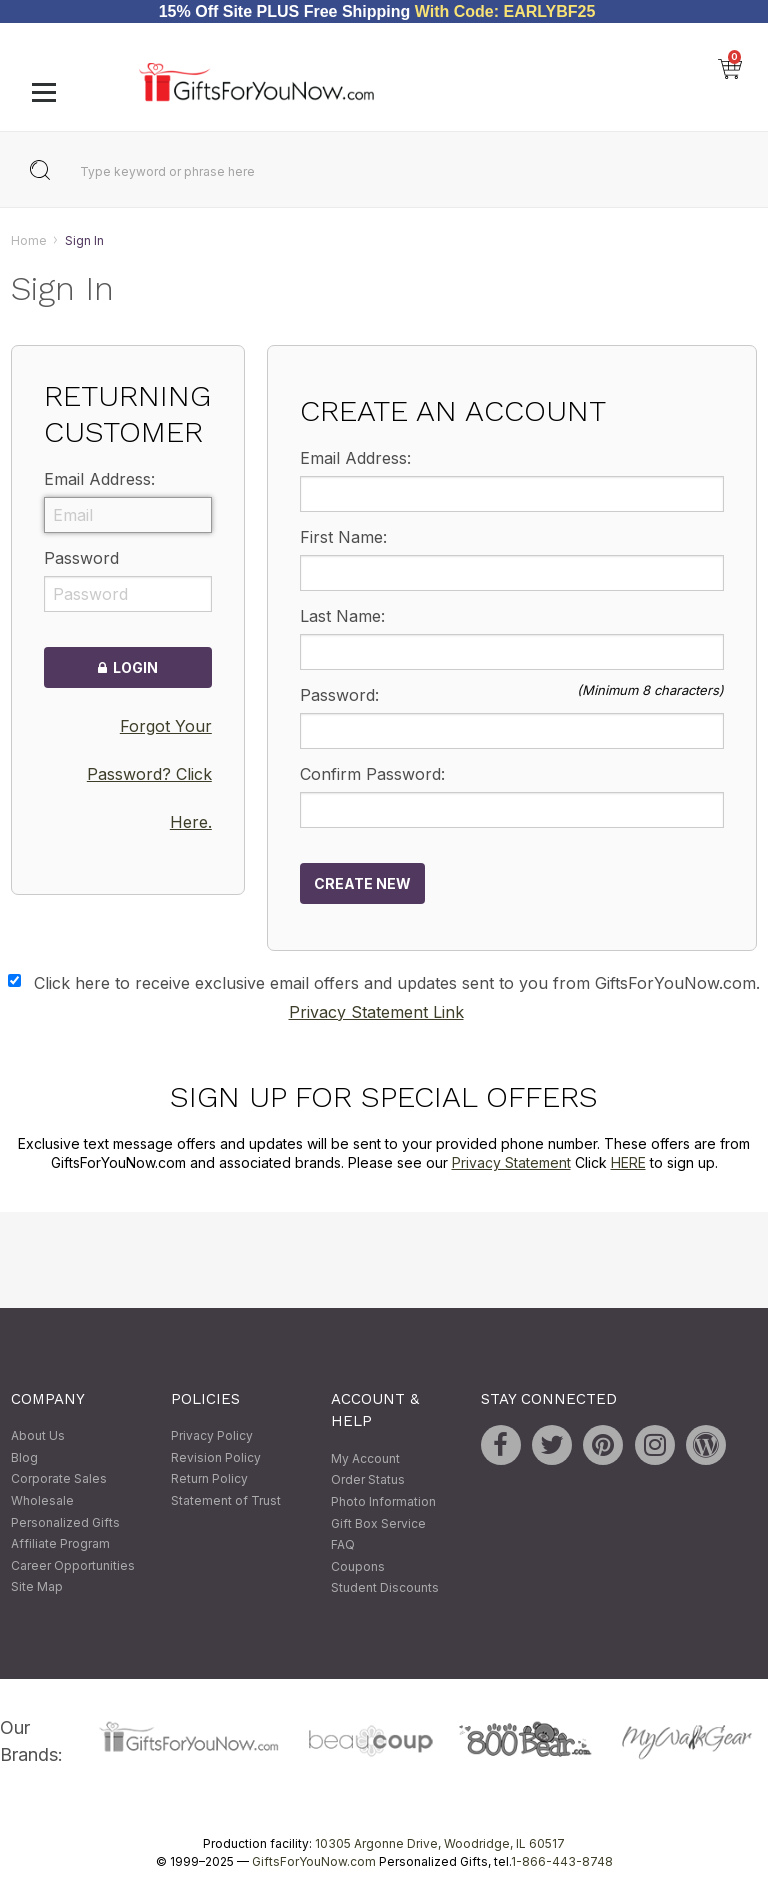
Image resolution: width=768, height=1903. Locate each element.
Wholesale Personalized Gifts (65, 1511)
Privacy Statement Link (376, 1012)
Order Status (368, 1480)
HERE (628, 1163)
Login (128, 668)
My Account (365, 1458)
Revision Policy (216, 1457)
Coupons (358, 1566)
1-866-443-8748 (562, 1861)
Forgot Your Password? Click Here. (149, 774)
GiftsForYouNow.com (314, 1861)
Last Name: (342, 616)
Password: (339, 695)
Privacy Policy (212, 1436)
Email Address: (99, 480)
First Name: (343, 537)
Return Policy (209, 1479)
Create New (362, 883)
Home (29, 240)
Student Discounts (385, 1588)
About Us (38, 1436)
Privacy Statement (511, 1163)
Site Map (37, 1587)
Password (81, 559)
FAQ (343, 1545)
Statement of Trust (226, 1500)
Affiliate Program (60, 1544)
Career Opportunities (73, 1565)
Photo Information (383, 1501)
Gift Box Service (378, 1523)
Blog (24, 1457)
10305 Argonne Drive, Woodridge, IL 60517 (440, 1843)
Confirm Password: (372, 774)
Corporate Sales (59, 1479)
